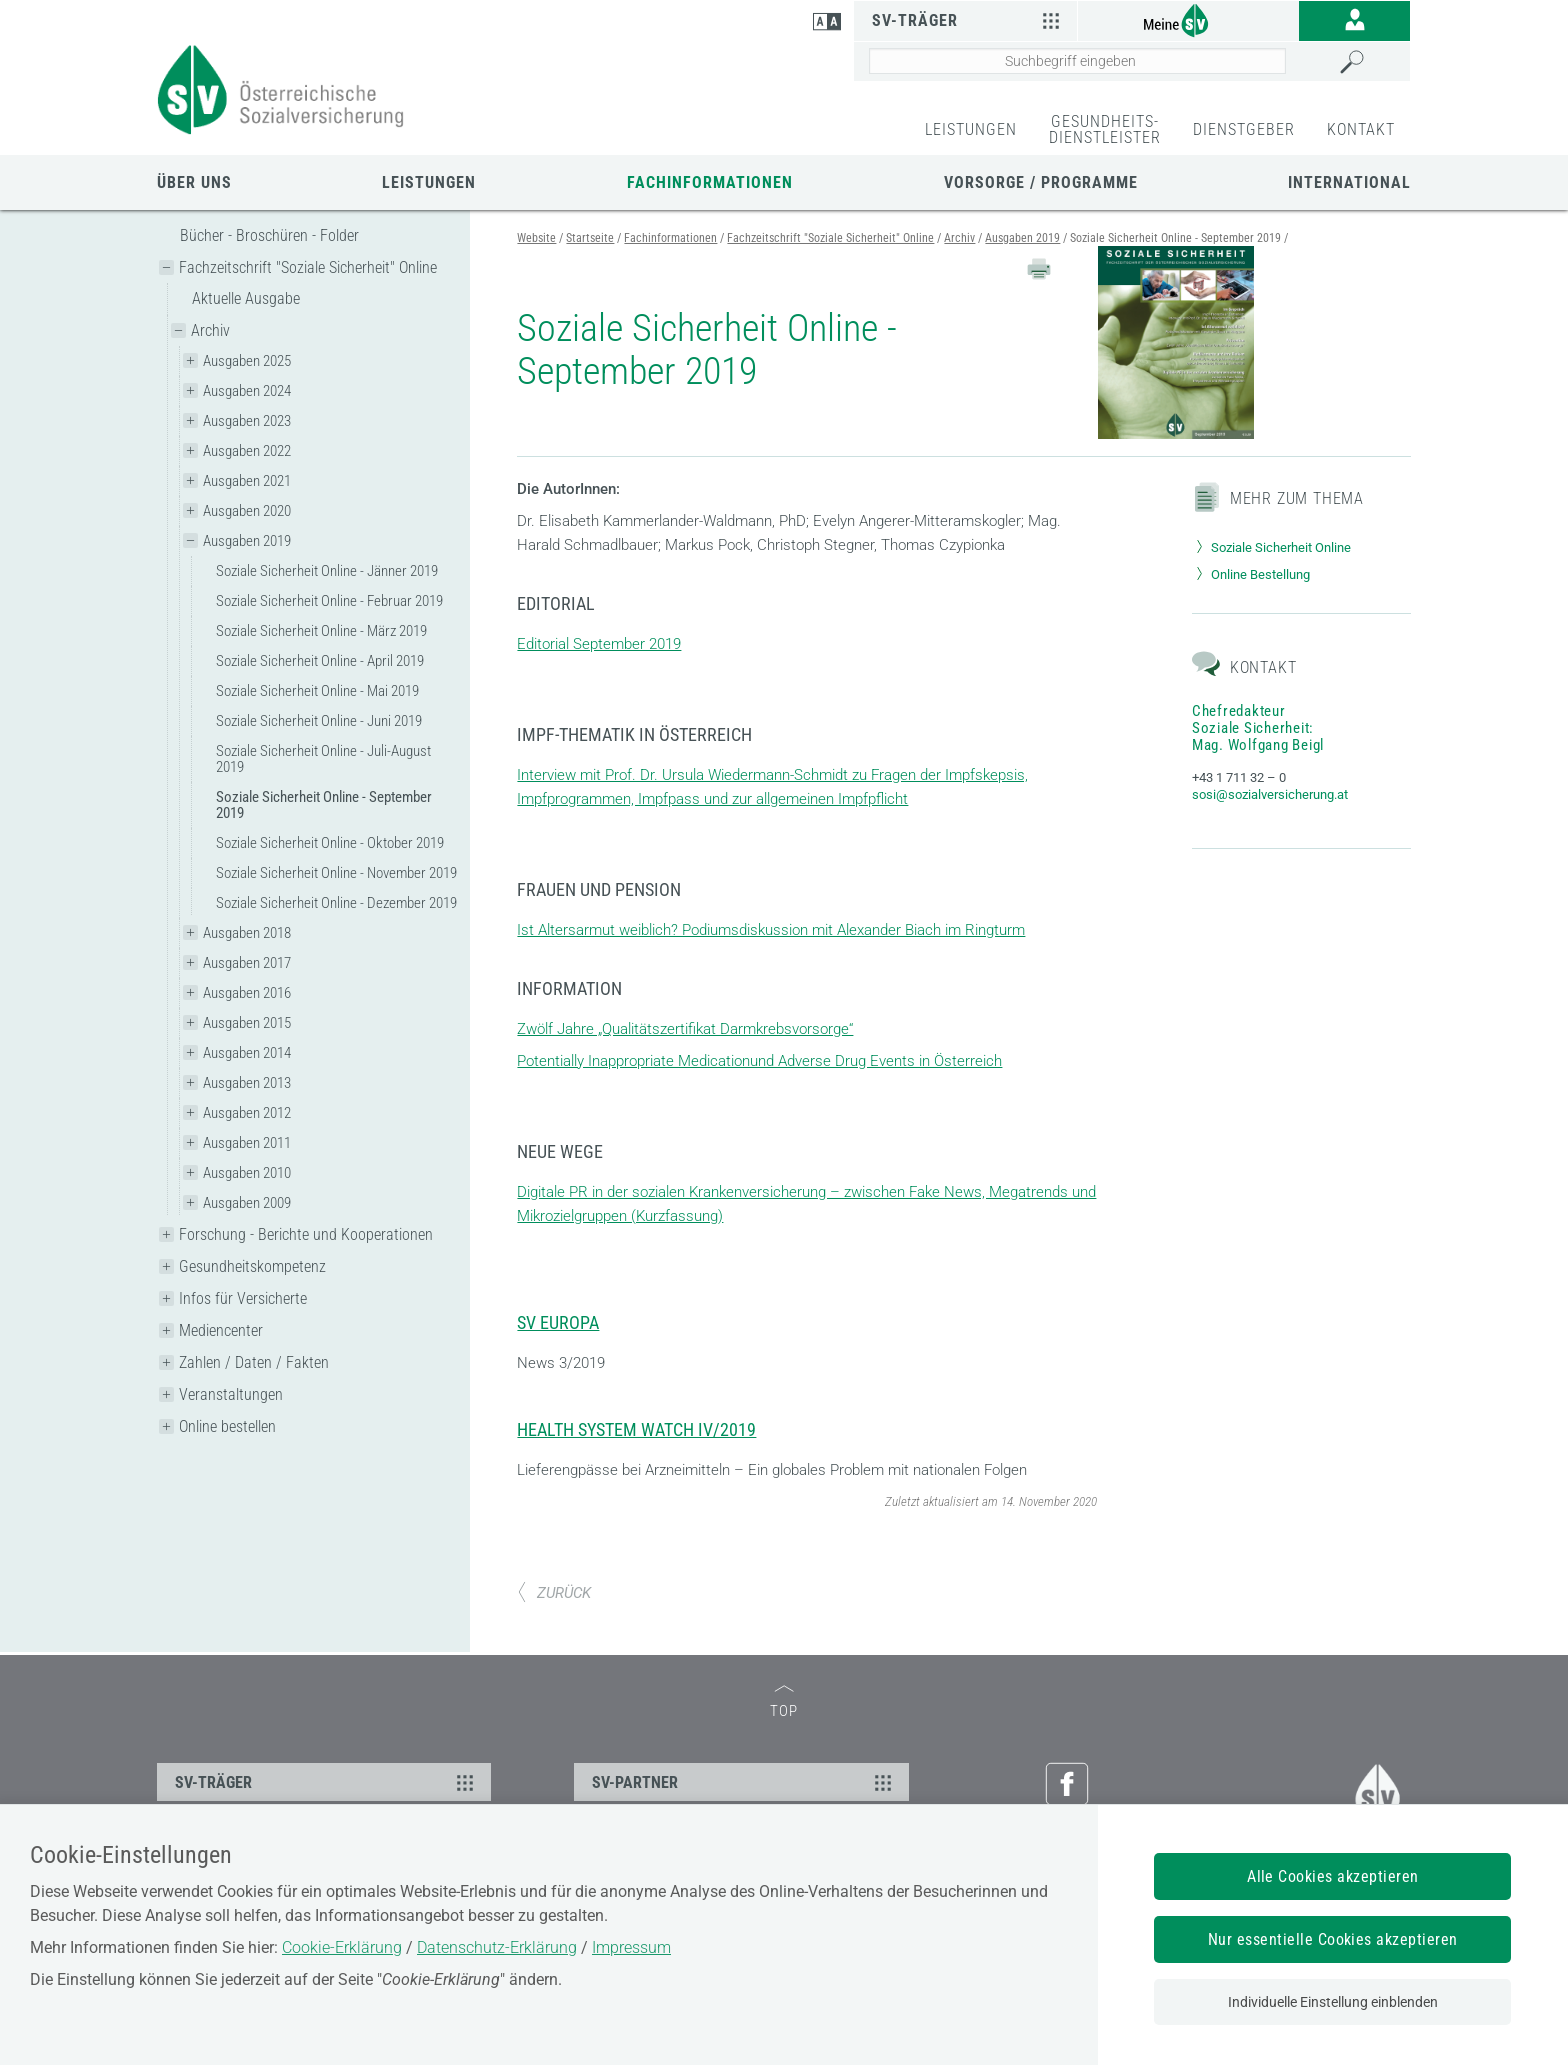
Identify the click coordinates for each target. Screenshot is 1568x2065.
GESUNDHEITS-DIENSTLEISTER (1105, 129)
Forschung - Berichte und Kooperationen (306, 1234)
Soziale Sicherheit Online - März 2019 (321, 631)
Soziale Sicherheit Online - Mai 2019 (317, 691)
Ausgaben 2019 (247, 541)
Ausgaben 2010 (247, 1173)
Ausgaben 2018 (247, 933)
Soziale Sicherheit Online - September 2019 (324, 805)
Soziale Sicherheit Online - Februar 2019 (329, 601)
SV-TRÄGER (327, 1782)
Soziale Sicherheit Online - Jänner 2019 (327, 571)
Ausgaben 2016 (247, 993)
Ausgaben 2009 (247, 1203)
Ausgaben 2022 (247, 451)
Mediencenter (221, 1330)
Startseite (590, 238)
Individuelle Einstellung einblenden (1333, 2002)
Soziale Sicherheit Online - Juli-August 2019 (323, 759)
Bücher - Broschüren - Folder (269, 235)
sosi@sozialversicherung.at (1270, 794)
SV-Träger (968, 20)
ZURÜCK (554, 1593)
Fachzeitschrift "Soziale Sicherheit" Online (308, 267)
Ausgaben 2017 (247, 963)
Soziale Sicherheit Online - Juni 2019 (319, 721)
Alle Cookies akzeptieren (1333, 1876)
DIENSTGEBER (1244, 129)
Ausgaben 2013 (247, 1083)
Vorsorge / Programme (1041, 182)
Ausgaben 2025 (247, 361)
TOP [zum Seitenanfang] (784, 1702)
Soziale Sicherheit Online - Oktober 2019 (330, 843)
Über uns (194, 182)
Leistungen (429, 182)
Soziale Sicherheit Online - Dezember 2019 (336, 903)
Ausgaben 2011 (247, 1143)
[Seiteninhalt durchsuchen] (1077, 61)
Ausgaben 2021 (247, 481)
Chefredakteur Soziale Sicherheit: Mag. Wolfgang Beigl (1258, 728)
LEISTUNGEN (971, 129)
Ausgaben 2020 (247, 511)
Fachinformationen (710, 182)
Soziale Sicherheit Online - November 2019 (336, 873)
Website (536, 238)
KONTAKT (1361, 129)
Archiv (210, 330)
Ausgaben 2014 (247, 1053)
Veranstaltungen (231, 1394)
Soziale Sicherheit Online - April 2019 (320, 661)
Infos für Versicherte (243, 1298)
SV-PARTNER (744, 1782)
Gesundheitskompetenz (252, 1266)
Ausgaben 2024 (247, 391)
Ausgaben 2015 (247, 1023)
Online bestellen (227, 1426)
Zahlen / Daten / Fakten (254, 1362)
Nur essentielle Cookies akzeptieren (1333, 1939)
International (1349, 182)
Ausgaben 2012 (247, 1113)
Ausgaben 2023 (247, 421)
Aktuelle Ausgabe (246, 298)
